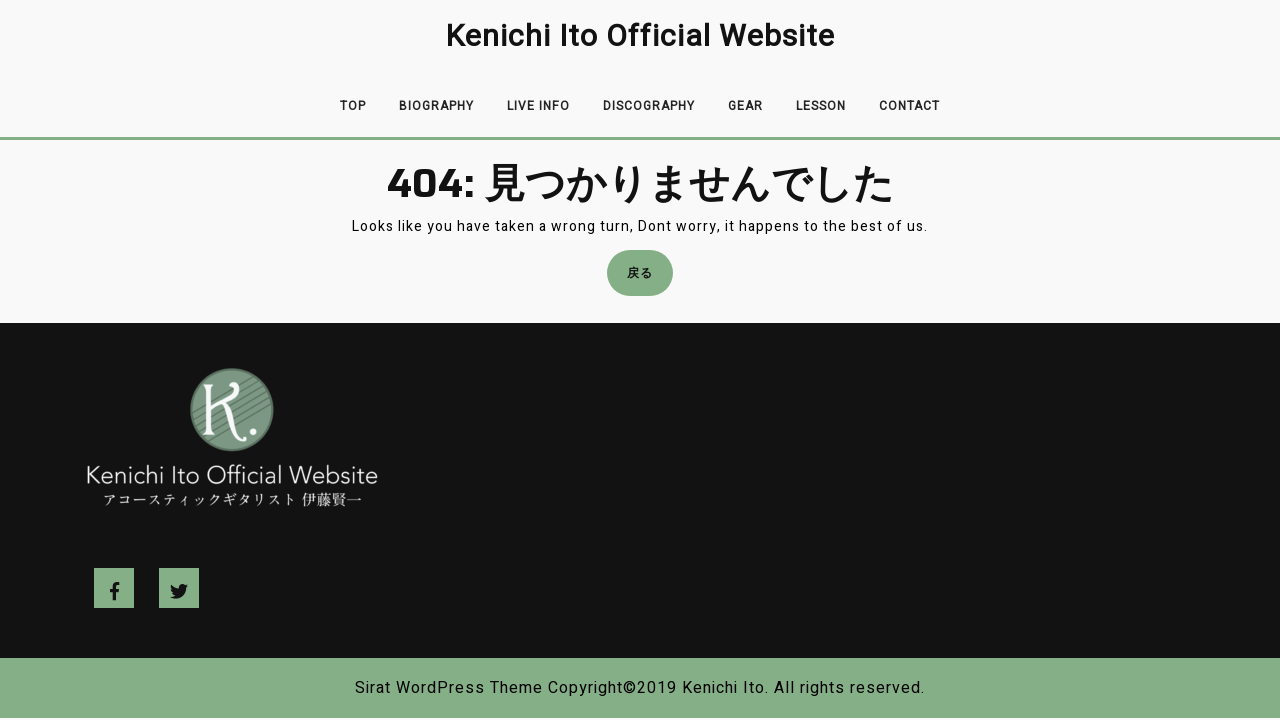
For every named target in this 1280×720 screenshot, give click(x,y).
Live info (538, 106)
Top (353, 106)
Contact (909, 106)
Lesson (821, 106)
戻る (646, 278)
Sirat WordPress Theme (449, 688)
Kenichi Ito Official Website (640, 37)
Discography (649, 106)
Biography (436, 106)
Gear (745, 106)
